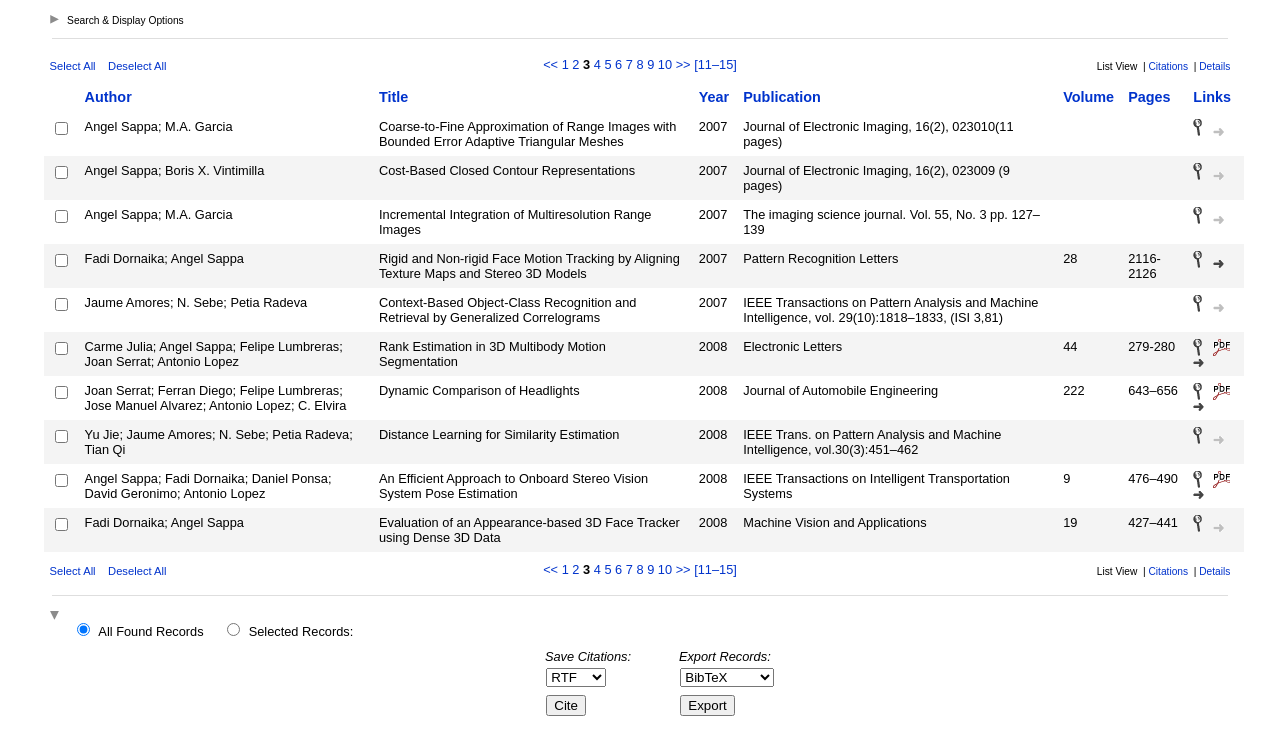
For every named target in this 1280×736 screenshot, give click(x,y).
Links (1212, 97)
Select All (73, 66)
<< (550, 64)
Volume (1088, 97)
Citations (1168, 66)
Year (714, 97)
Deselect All (137, 66)
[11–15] (715, 64)
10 (665, 64)
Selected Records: (301, 631)
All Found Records (150, 631)
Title (393, 97)
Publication (782, 97)
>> (683, 64)
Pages (1149, 97)
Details (1214, 66)
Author (108, 97)
